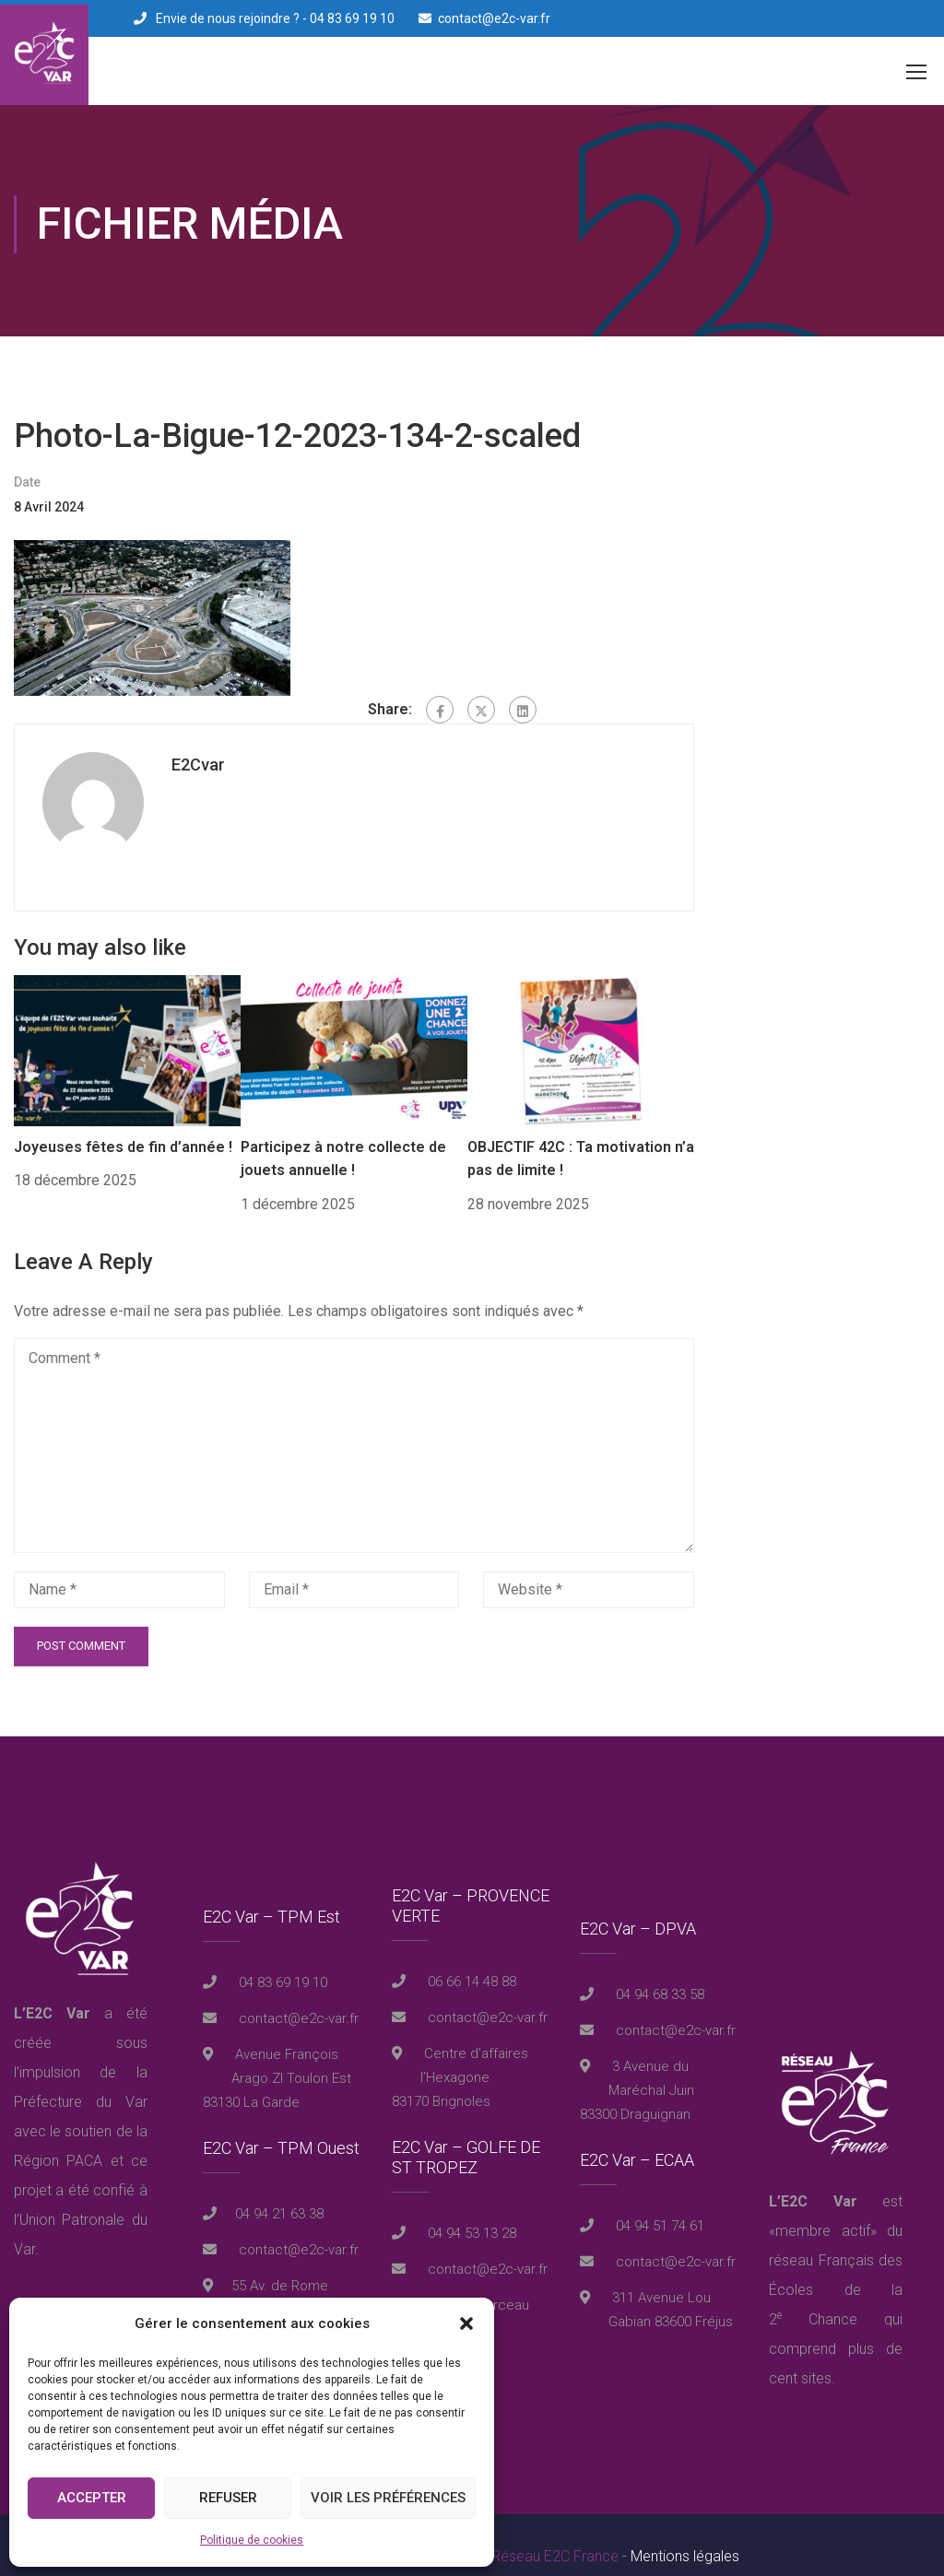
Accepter (91, 2497)
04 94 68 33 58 (658, 1973)
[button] (466, 2323)
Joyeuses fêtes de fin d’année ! (123, 1125)
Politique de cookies (251, 2540)
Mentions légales (685, 2534)
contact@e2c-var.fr (494, 18)
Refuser (228, 2497)
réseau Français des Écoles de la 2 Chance (836, 2267)
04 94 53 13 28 (470, 2211)
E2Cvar (198, 743)
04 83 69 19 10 (281, 1961)
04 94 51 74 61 (658, 2204)
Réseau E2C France (555, 2534)
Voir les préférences (388, 2497)
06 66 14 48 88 (470, 1959)
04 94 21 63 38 (279, 2192)
